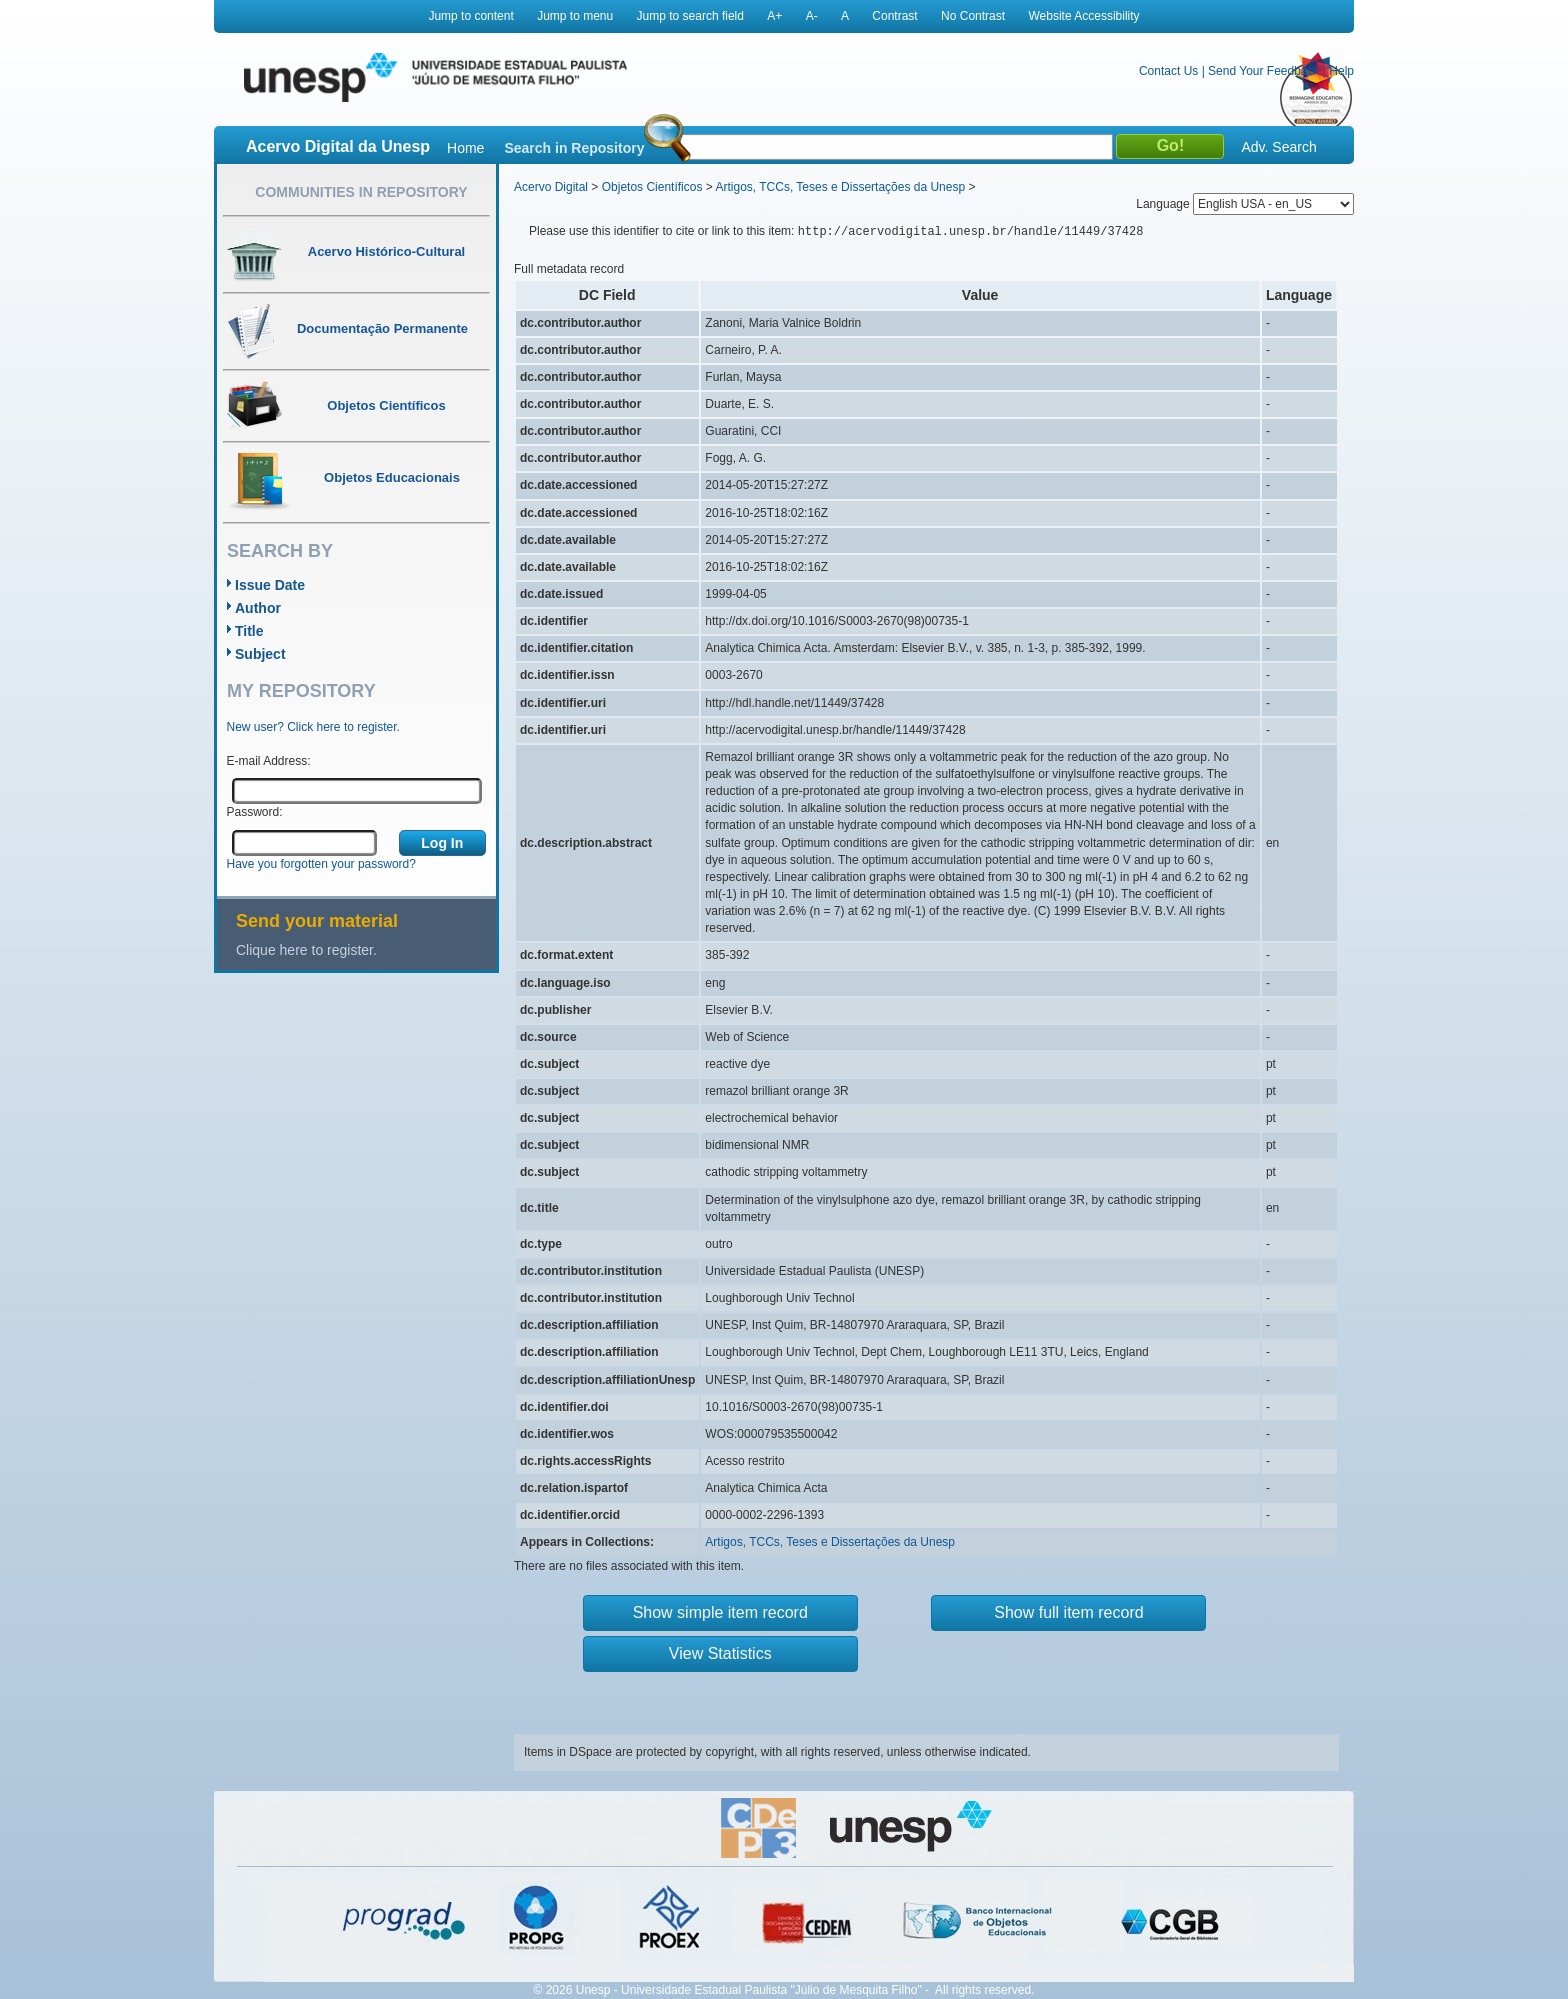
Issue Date (270, 585)
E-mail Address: (269, 761)
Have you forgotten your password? (321, 864)
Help (1341, 71)
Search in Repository (574, 148)
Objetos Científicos (652, 187)
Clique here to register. (306, 950)
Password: (255, 812)
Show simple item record (720, 1612)
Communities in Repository (361, 192)
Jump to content (470, 16)
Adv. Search (1278, 147)
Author (258, 608)
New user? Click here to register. (313, 727)
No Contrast (973, 16)
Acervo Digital (551, 187)
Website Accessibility (1083, 16)
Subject (260, 654)
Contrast (894, 16)
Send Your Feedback (1263, 71)
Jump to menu (575, 16)
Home (465, 148)
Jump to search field (690, 16)
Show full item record (1068, 1612)
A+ (774, 16)
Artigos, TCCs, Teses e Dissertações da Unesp (840, 187)
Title (249, 631)
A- (812, 16)
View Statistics (720, 1653)
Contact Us (1168, 71)
